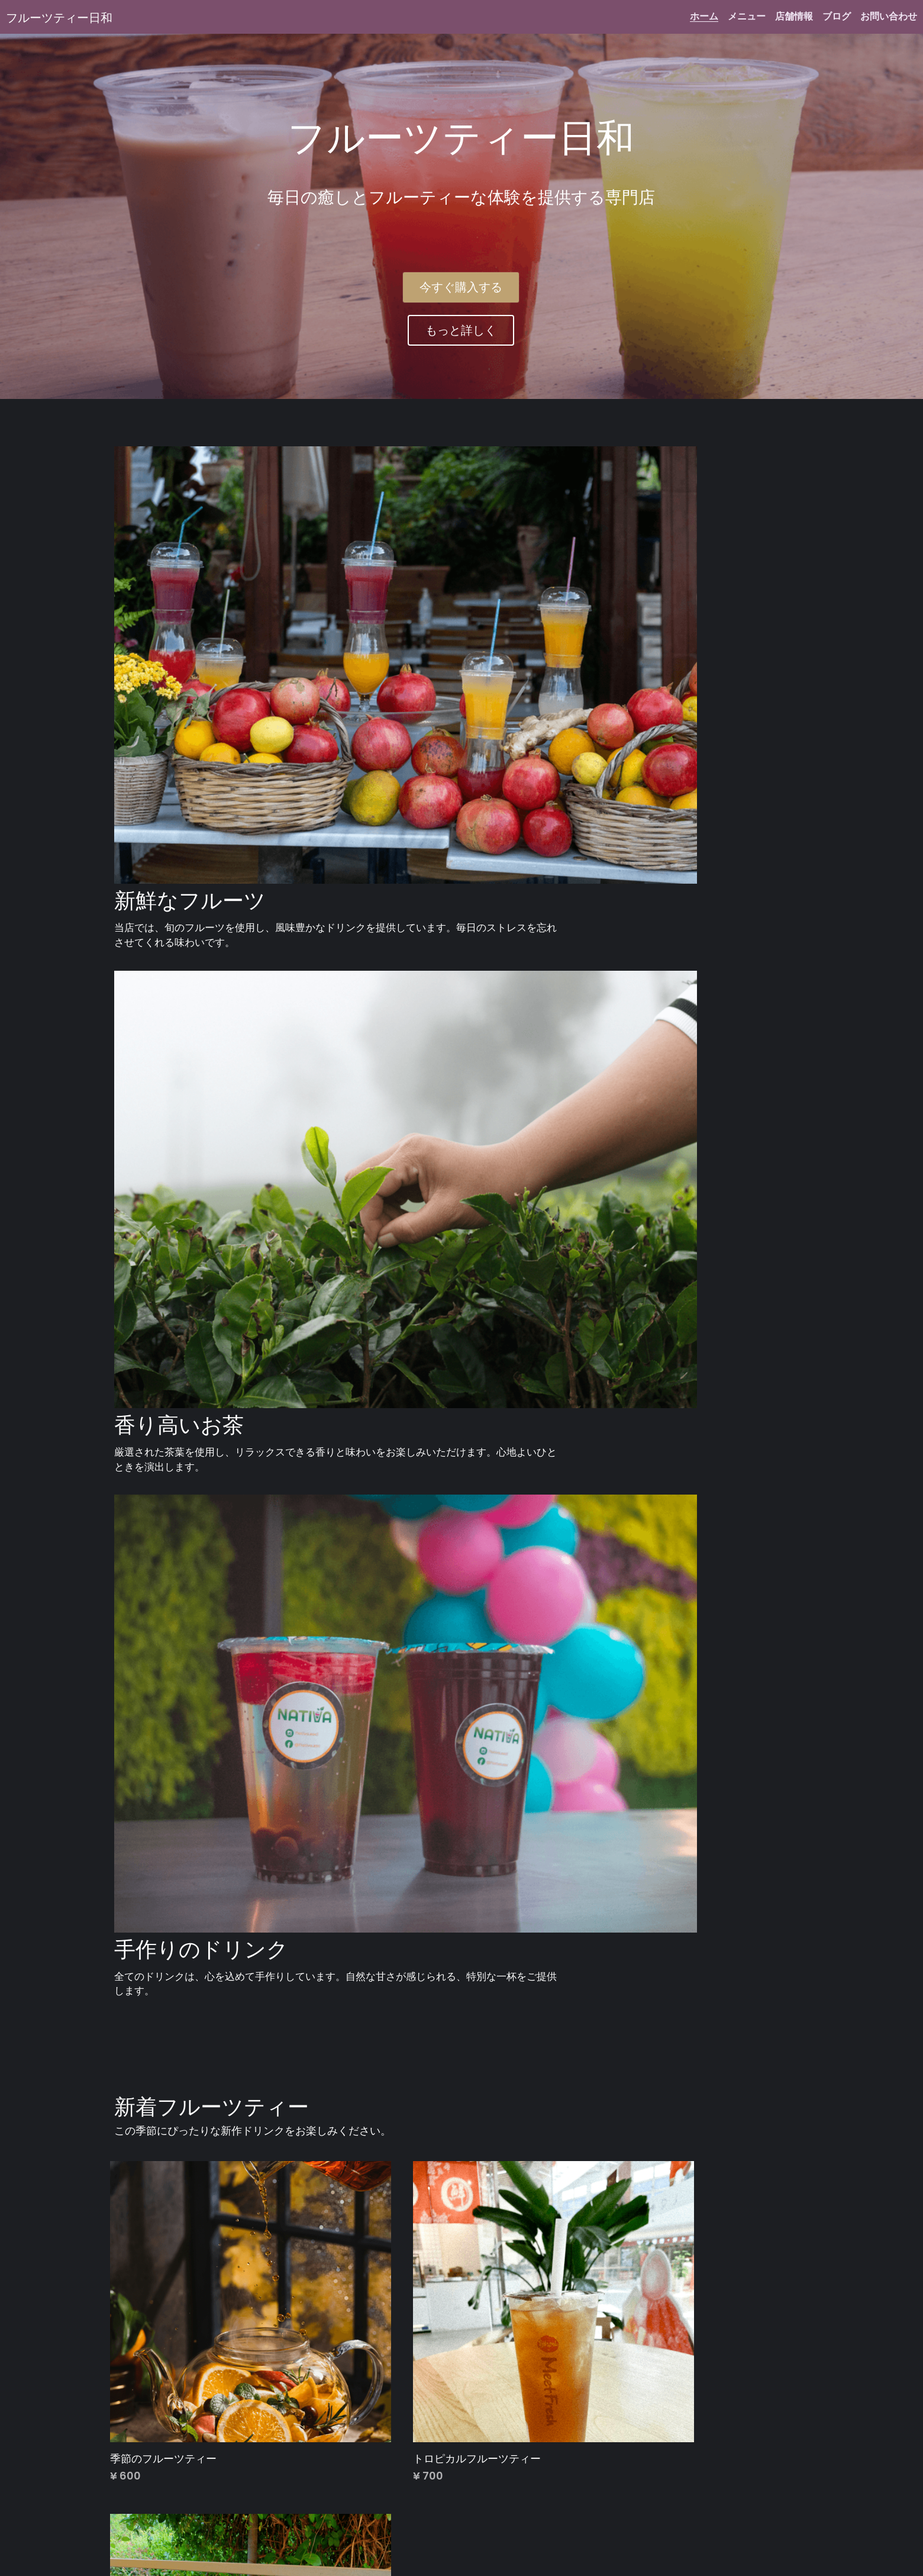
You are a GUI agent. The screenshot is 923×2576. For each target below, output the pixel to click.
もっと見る (148, 2396)
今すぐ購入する (460, 287)
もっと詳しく (460, 331)
